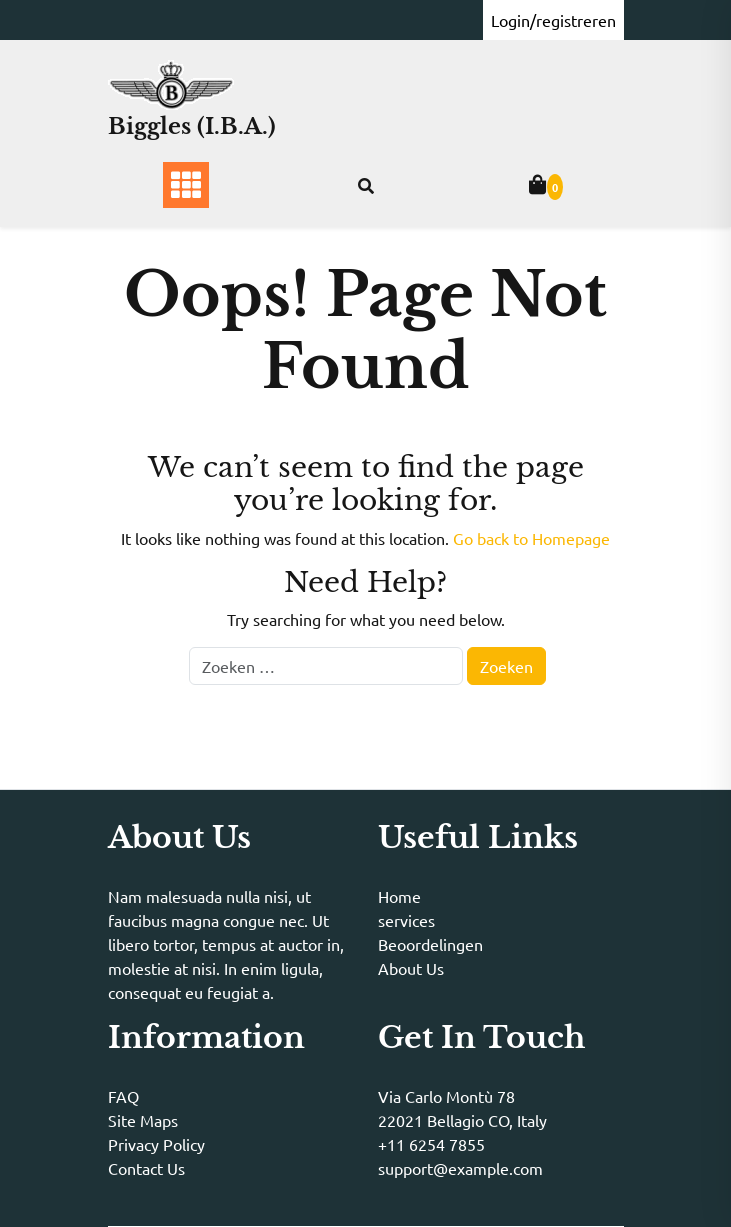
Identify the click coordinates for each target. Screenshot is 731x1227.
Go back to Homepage (531, 538)
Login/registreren (553, 20)
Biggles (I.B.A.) (192, 126)
